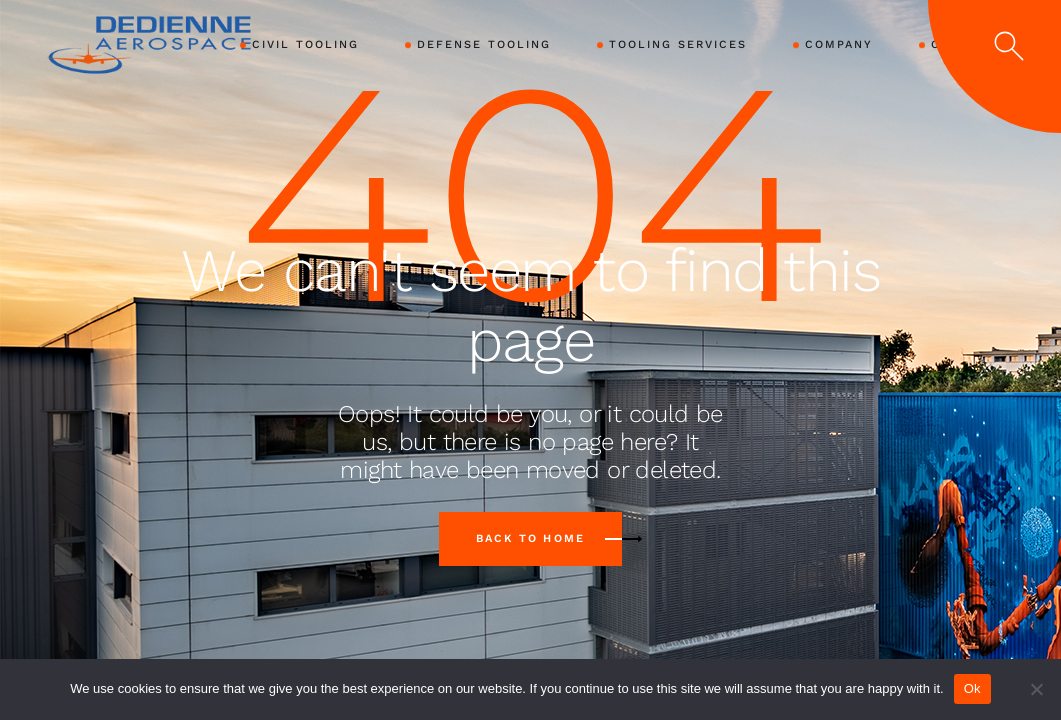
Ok (972, 688)
